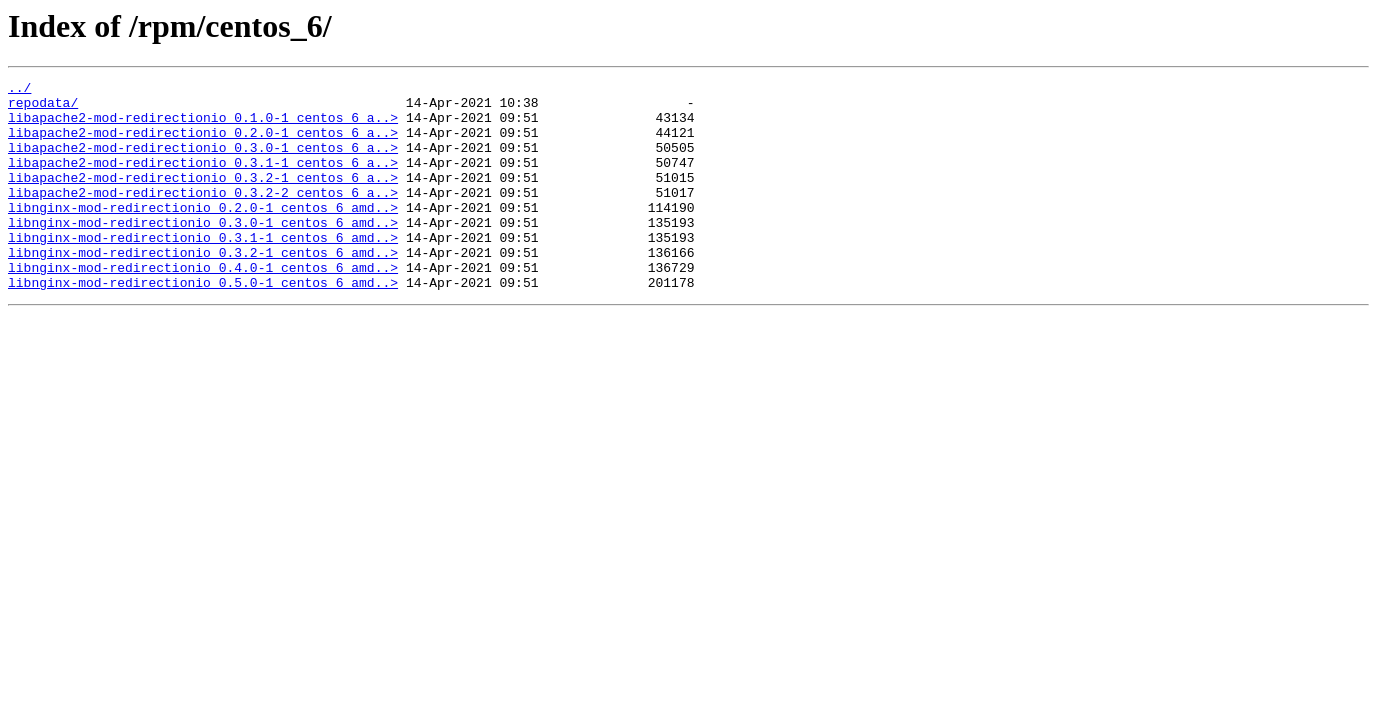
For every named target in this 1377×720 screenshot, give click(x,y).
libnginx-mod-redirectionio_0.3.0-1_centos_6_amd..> (203, 252)
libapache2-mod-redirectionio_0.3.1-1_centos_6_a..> (203, 180)
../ (19, 90)
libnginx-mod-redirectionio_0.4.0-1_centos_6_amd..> (203, 306)
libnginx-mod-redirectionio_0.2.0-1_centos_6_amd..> (203, 234)
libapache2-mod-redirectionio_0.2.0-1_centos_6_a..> (203, 144)
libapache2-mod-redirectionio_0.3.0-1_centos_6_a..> (203, 162)
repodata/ (43, 108)
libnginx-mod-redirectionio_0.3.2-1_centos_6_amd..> (203, 288)
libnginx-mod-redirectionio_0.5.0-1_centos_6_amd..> (203, 324)
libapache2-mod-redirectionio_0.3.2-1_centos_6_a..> (203, 198)
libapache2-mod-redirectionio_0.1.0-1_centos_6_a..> (203, 126)
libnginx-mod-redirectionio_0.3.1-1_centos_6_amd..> (203, 270)
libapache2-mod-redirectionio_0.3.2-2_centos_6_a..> (203, 216)
